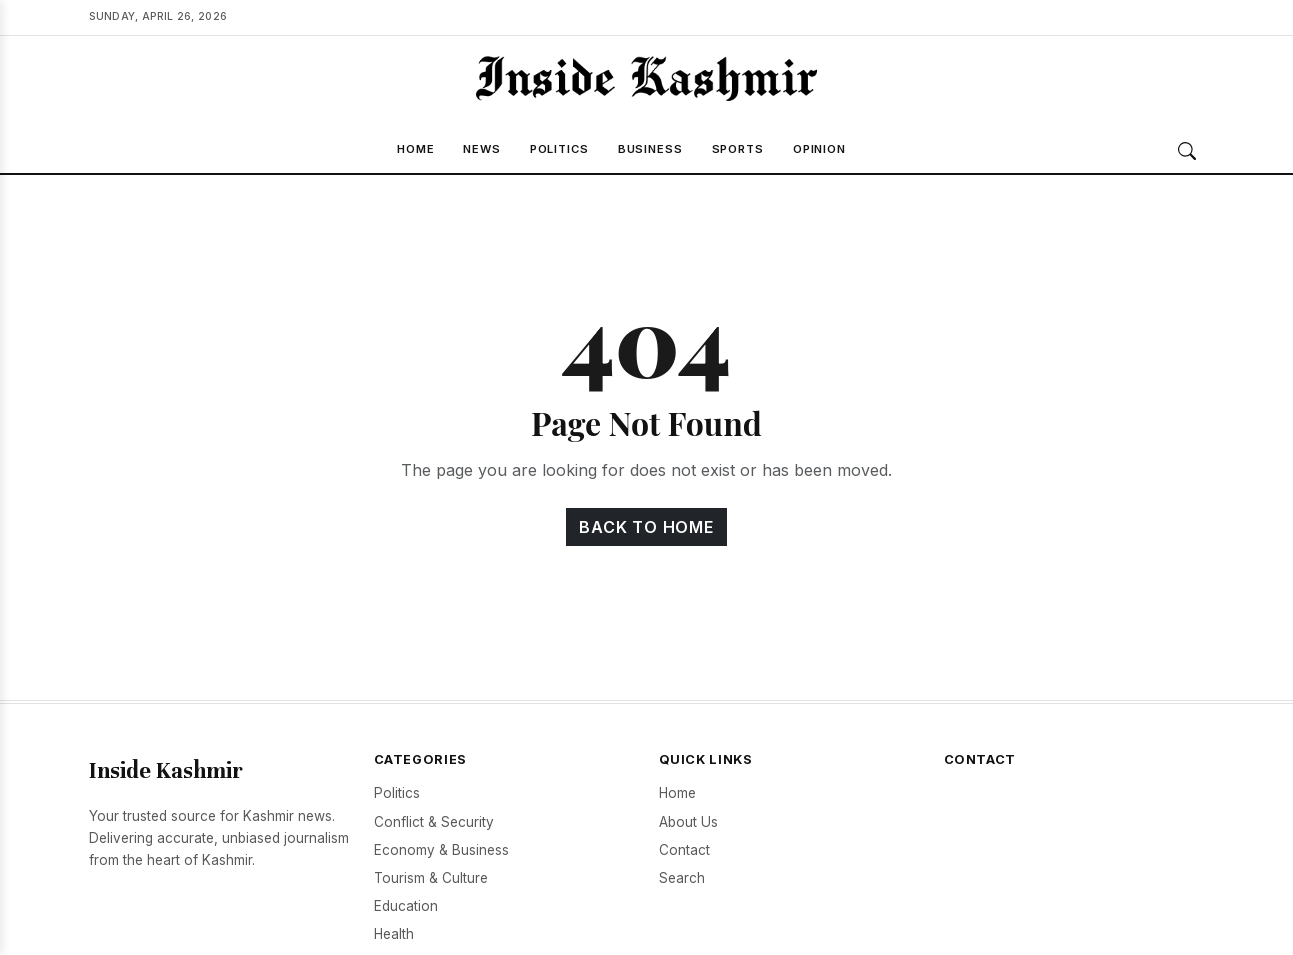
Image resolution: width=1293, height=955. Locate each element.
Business (650, 149)
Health (394, 934)
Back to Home (646, 527)
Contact (684, 850)
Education (406, 906)
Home (416, 149)
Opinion (819, 149)
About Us (688, 822)
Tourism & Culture (431, 878)
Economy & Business (441, 850)
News (482, 149)
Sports (738, 149)
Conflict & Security (434, 822)
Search (682, 878)
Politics (559, 149)
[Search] (1187, 151)
